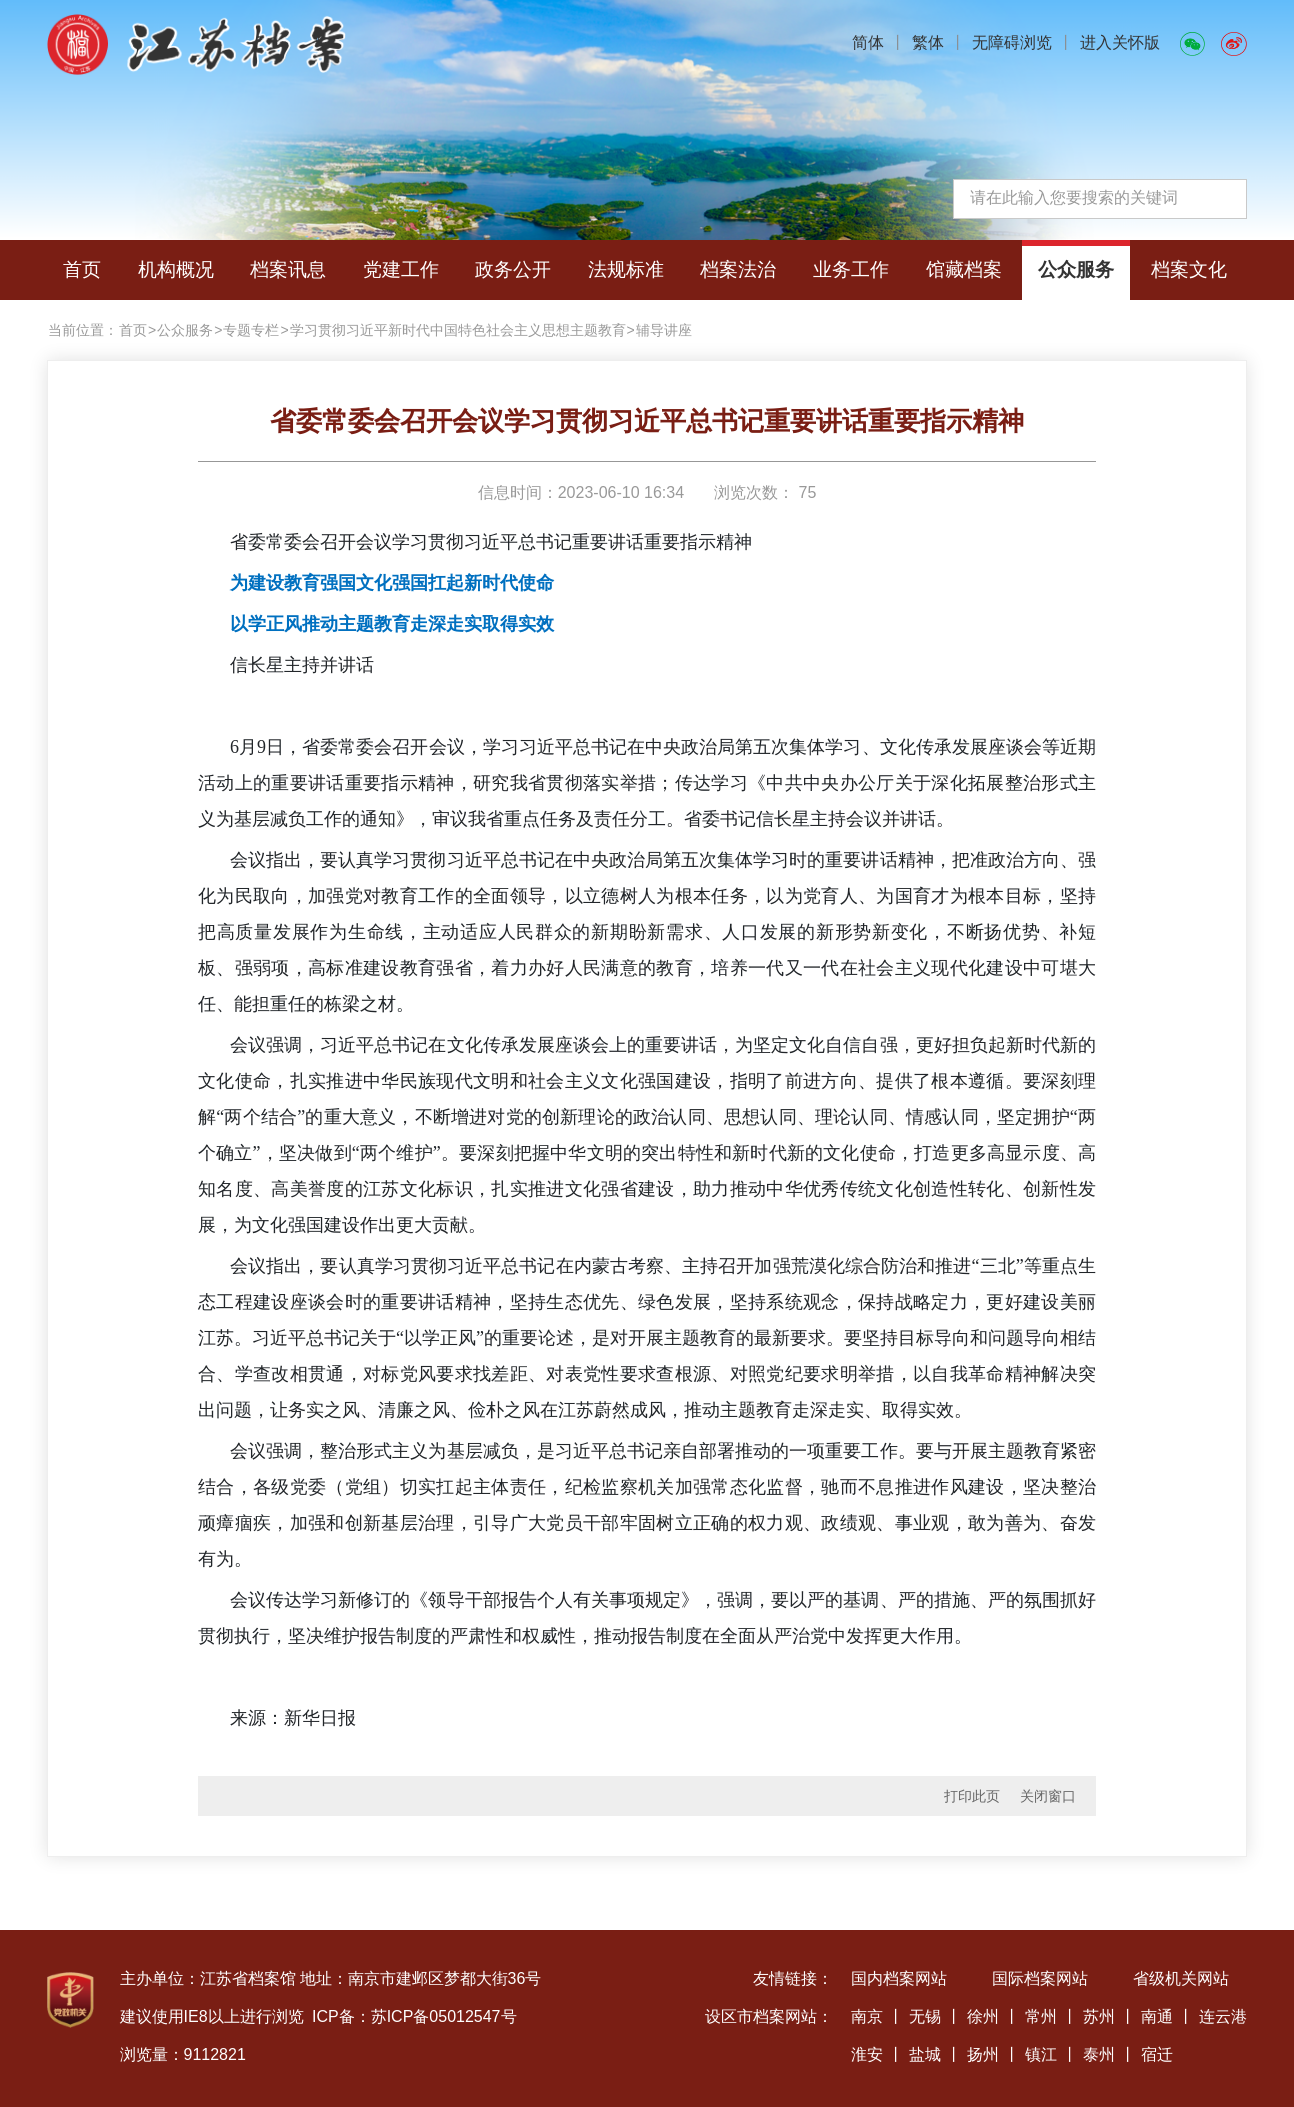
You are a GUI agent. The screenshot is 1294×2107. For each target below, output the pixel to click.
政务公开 (513, 269)
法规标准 (626, 269)
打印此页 (972, 1796)
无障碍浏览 (1012, 42)
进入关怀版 (1120, 42)
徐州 (983, 2016)
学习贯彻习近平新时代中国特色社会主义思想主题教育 (458, 330)
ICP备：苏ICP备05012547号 (414, 2016)
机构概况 (176, 269)
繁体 (928, 42)
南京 (867, 2016)
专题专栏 (251, 330)
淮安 (867, 2054)
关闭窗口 (1048, 1796)
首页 (82, 269)
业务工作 (851, 269)
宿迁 (1157, 2054)
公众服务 (1076, 269)
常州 (1041, 2016)
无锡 (925, 2016)
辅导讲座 (664, 330)
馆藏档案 (964, 269)
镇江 (1041, 2054)
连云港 (1223, 2016)
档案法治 (738, 269)
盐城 (925, 2054)
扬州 (983, 2054)
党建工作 (401, 269)
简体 (868, 42)
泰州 (1099, 2054)
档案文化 (1189, 269)
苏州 (1099, 2016)
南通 (1157, 2016)
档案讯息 (288, 269)
